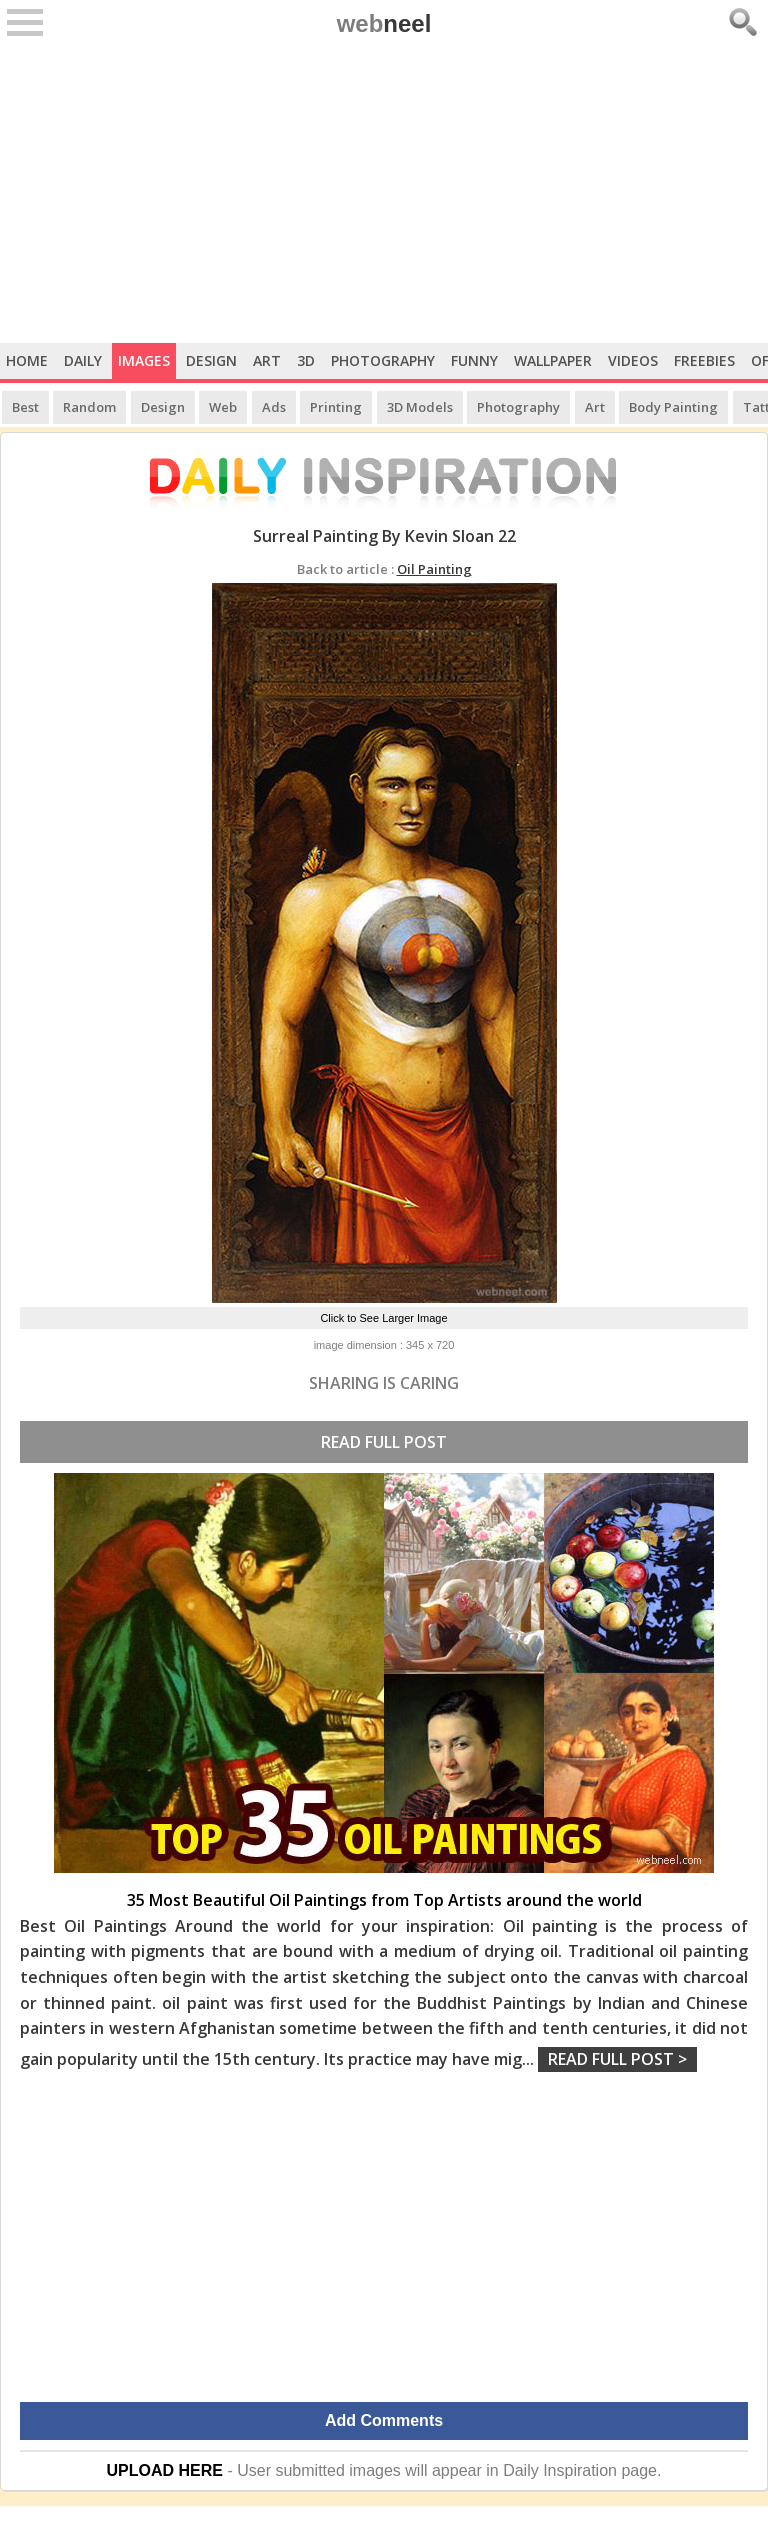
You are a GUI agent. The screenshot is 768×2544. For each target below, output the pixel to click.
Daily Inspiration (560, 2470)
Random (89, 407)
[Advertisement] (384, 193)
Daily (83, 360)
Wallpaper (553, 360)
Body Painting (673, 407)
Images (144, 360)
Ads (274, 407)
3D (306, 360)
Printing (336, 407)
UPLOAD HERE (165, 2470)
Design (211, 360)
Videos (633, 360)
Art (267, 360)
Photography (383, 360)
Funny (474, 360)
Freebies (704, 360)
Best (25, 407)
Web (223, 407)
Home (27, 360)
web (384, 23)
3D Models (420, 407)
